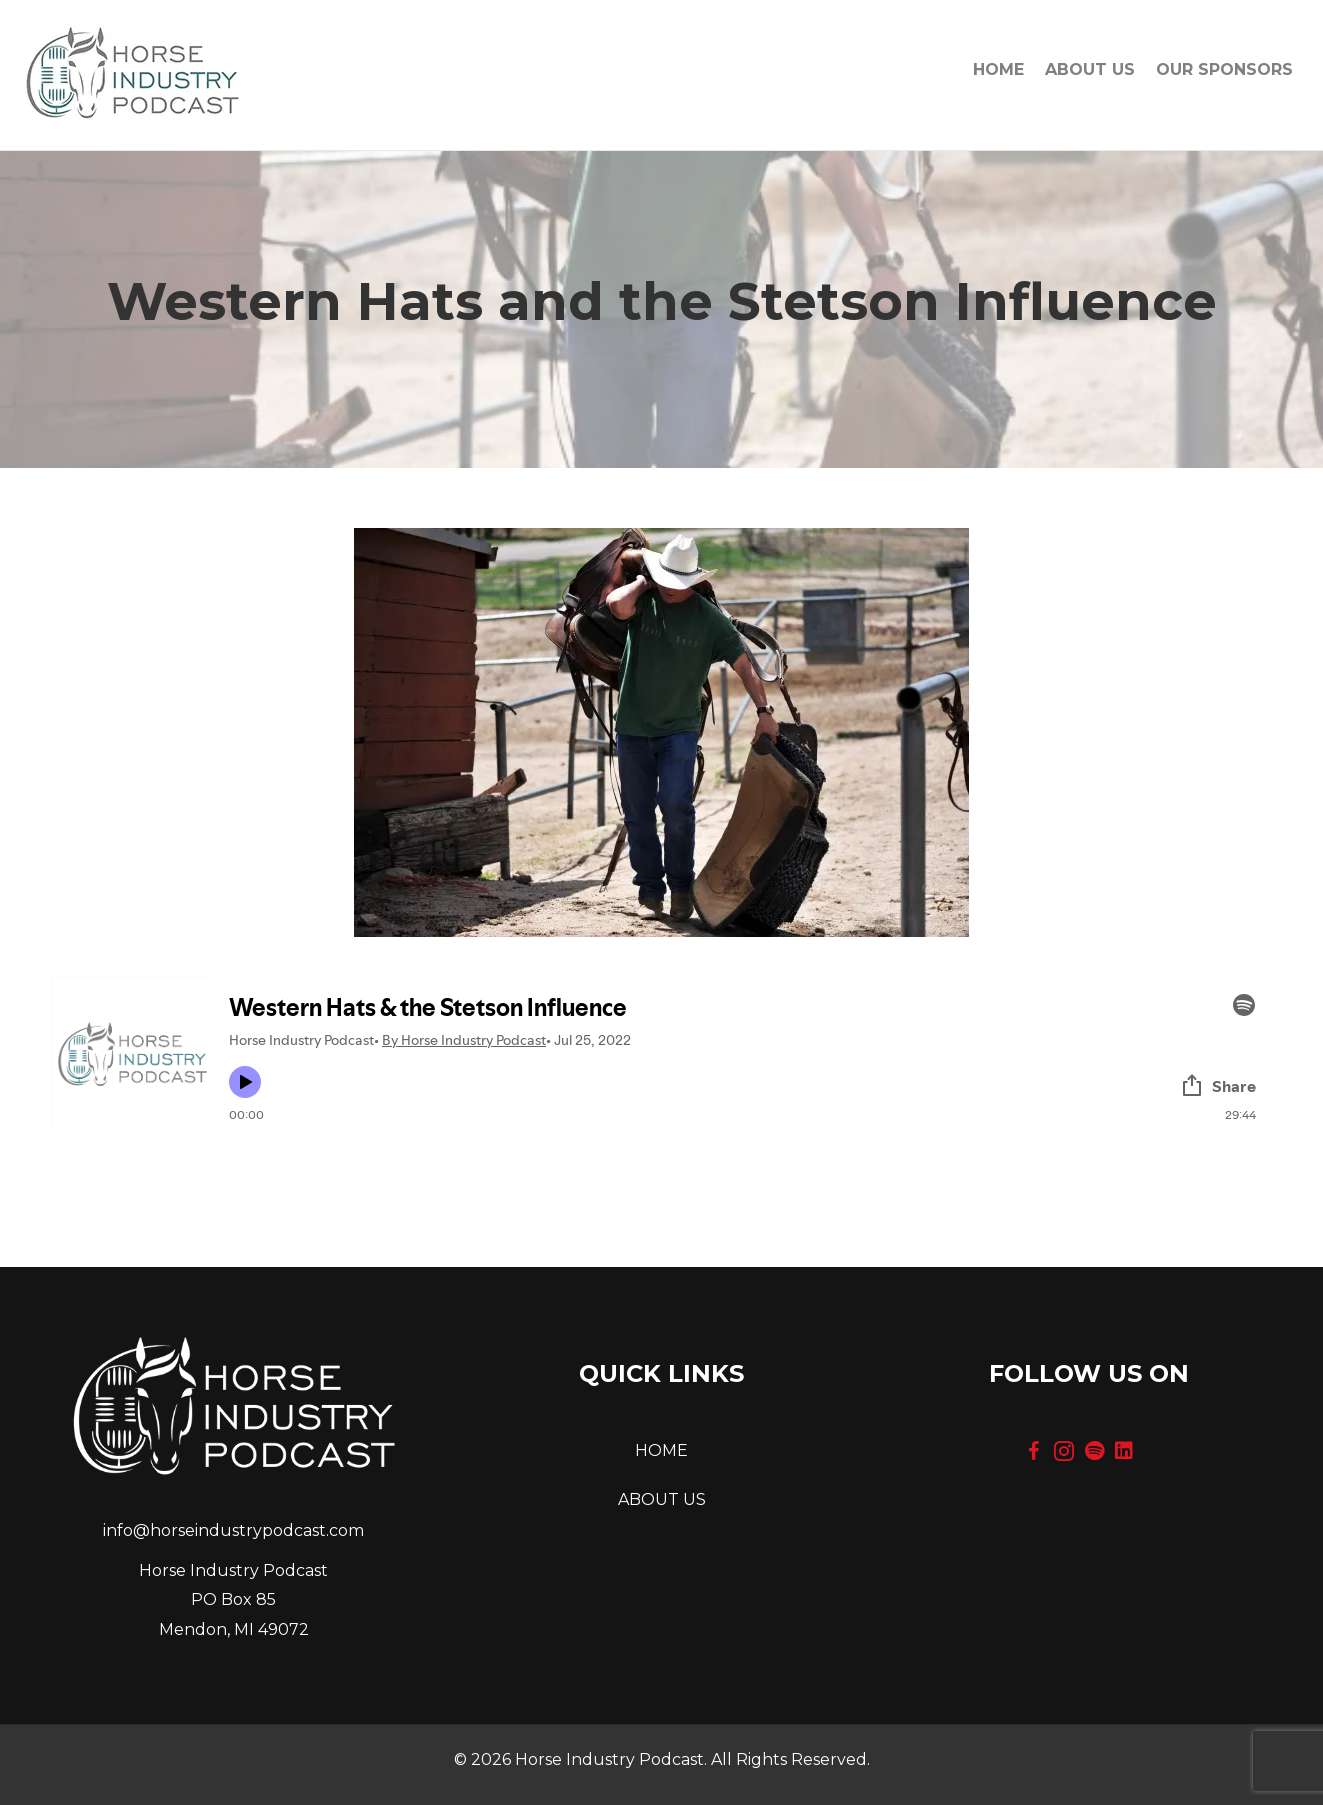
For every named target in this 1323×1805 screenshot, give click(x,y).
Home (998, 69)
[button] (1034, 1451)
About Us (1090, 69)
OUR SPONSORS (1224, 69)
